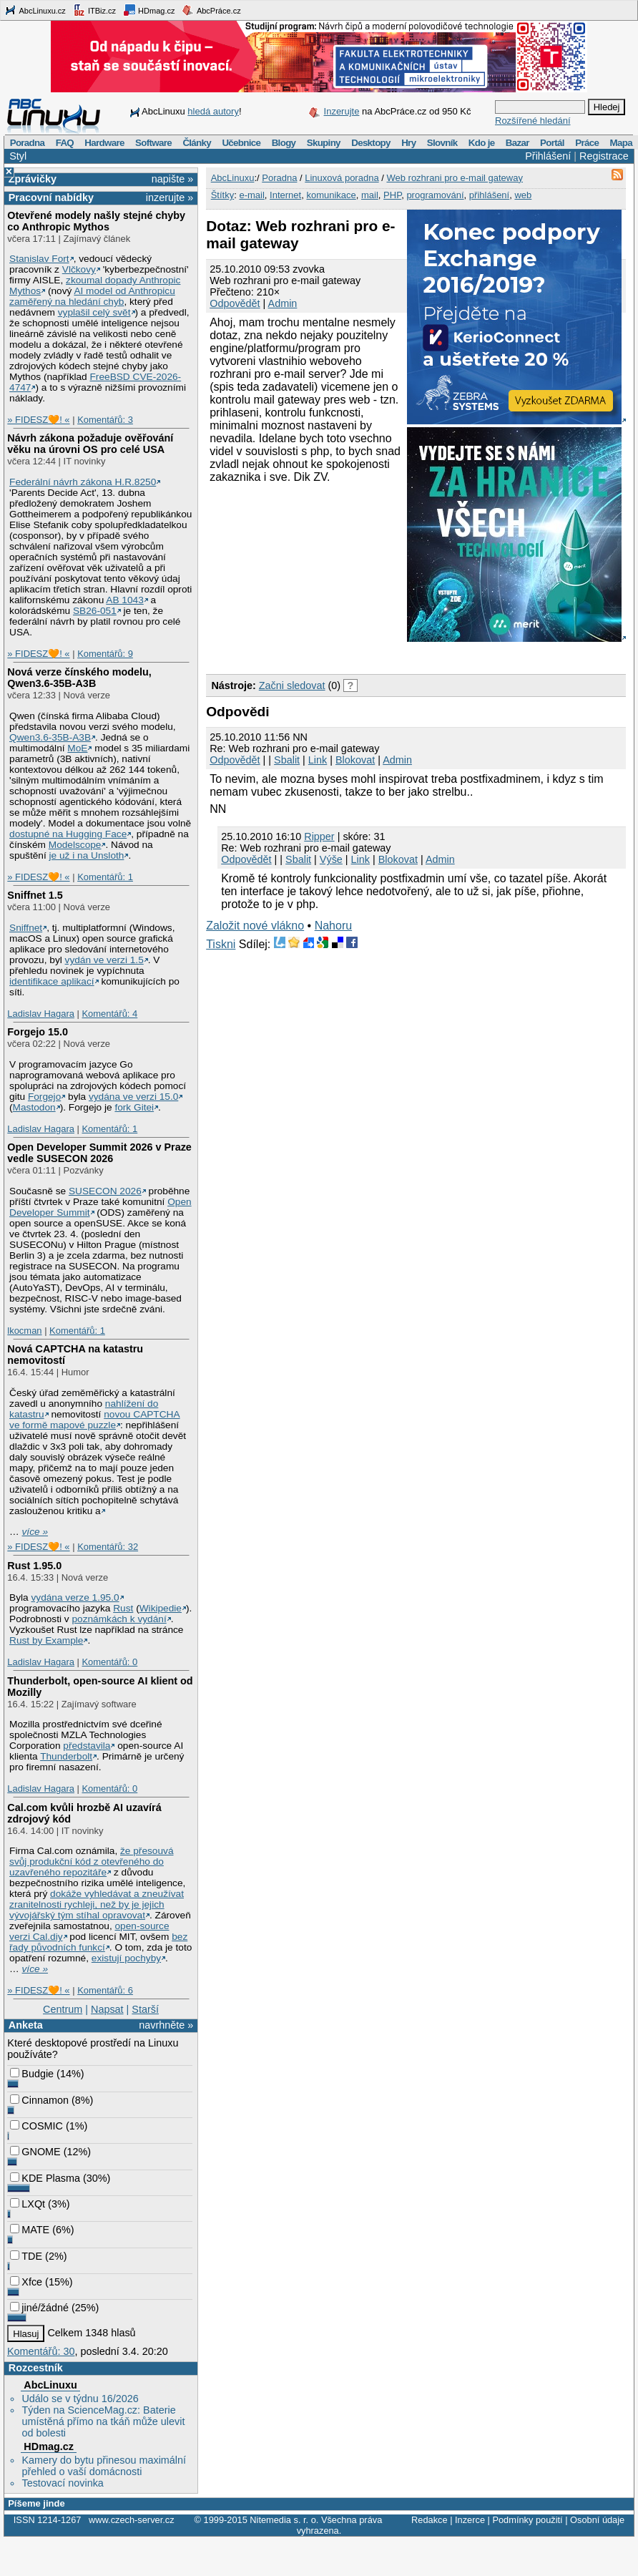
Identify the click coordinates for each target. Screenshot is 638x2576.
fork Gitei (134, 1107)
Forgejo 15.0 (37, 1032)
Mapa (620, 142)
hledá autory (213, 111)
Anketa (26, 2025)
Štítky (223, 195)
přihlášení (489, 195)
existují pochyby (126, 1958)
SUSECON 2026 (105, 1191)
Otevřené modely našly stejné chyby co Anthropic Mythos (96, 221)
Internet (285, 195)
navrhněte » (166, 2025)
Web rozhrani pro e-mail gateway (454, 177)
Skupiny (323, 142)
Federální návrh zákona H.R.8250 (82, 482)
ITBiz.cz (94, 10)
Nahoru (333, 925)
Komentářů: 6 (105, 1990)
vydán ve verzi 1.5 (104, 960)
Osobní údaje (597, 2519)
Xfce (26, 2282)
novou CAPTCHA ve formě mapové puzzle (94, 1419)
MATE (29, 2229)
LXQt (27, 2204)
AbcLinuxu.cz (35, 10)
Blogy (284, 142)
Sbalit (287, 760)
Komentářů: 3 (105, 419)
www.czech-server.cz (131, 2519)
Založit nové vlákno (255, 925)
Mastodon (34, 1107)
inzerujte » (169, 197)
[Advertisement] (299, 576)
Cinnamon (39, 2100)
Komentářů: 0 (109, 1662)
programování (434, 195)
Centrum (62, 2009)
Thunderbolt (66, 1756)
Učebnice (241, 142)
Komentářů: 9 (105, 653)
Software (153, 142)
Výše (331, 859)
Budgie (32, 2073)
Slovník (442, 142)
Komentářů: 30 (40, 2351)
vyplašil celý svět (94, 312)
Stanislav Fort (39, 258)
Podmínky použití (527, 2519)
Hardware (104, 142)
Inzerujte (342, 111)
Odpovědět (235, 303)
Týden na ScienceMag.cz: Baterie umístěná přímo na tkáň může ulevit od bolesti (103, 2421)
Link (317, 760)
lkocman (24, 1330)
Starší (145, 2009)
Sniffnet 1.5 (35, 895)
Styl (17, 156)
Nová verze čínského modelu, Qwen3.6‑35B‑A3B (79, 677)
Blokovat (355, 760)
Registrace (604, 156)
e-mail (251, 195)
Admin (283, 303)
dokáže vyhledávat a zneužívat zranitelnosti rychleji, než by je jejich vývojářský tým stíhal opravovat (96, 1904)
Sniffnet (25, 927)
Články (196, 142)
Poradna (27, 142)
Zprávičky (33, 179)
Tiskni (220, 944)
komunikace (330, 195)
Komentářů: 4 (109, 1013)
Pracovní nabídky (51, 197)
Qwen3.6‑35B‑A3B (50, 737)
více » (35, 1531)
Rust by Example (46, 1640)
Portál (552, 142)
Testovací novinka (62, 2483)
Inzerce (470, 2519)
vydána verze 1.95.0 (75, 1597)
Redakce (429, 2519)
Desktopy (371, 142)
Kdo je (481, 142)
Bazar (517, 142)
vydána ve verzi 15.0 (133, 1096)
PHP (392, 195)
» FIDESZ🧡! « (38, 419)
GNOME (35, 2151)
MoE (77, 748)
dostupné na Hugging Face (68, 834)
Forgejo (44, 1096)
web (522, 195)
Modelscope (75, 844)
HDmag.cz (149, 10)
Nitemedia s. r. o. (284, 2519)
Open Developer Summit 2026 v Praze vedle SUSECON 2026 (99, 1152)
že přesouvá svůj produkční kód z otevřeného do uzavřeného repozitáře (91, 1861)
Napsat (107, 2009)
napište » (172, 179)
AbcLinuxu (50, 2385)
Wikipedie (160, 1608)
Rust (123, 1608)
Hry (408, 142)
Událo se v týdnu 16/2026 (79, 2398)
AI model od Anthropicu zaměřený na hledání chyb (92, 296)
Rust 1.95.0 (34, 1565)
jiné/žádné (39, 2307)
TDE (26, 2256)
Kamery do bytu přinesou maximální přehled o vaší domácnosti (103, 2465)
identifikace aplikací (51, 981)
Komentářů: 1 (105, 877)
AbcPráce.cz (211, 10)
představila (86, 1745)
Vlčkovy (79, 269)
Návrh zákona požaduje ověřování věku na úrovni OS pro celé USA (90, 443)
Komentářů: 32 (107, 1546)
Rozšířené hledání (533, 120)
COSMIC (36, 2126)
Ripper (319, 836)
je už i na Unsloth (86, 855)
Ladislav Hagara (40, 1013)
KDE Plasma (45, 2178)
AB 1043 (124, 600)
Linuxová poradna (341, 177)
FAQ (65, 142)
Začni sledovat (292, 685)
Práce (587, 142)
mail (369, 195)
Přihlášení (548, 156)
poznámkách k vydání (119, 1619)
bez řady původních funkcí (98, 1942)
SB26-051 (95, 610)
